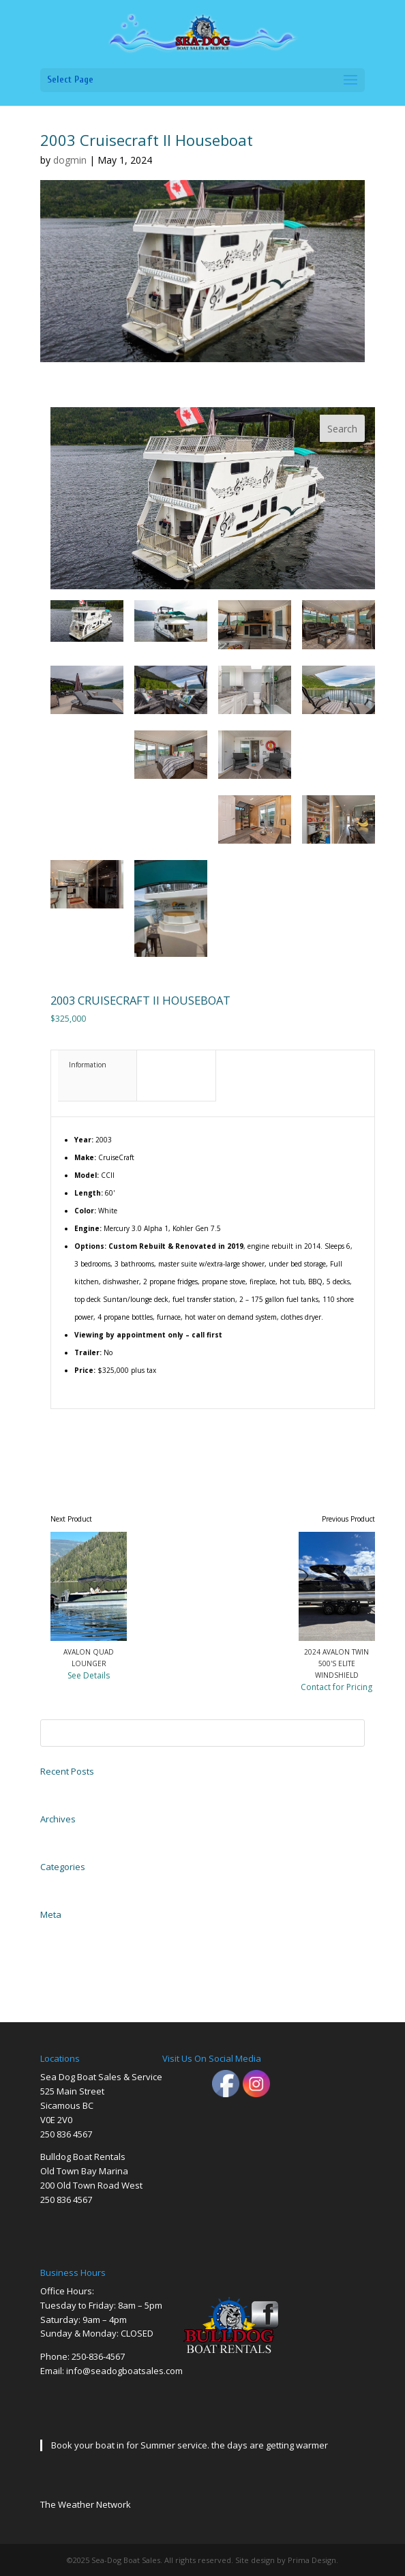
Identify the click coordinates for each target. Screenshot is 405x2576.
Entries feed (59, 1946)
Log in (49, 1931)
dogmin (70, 159)
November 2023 (65, 1836)
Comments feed (64, 1961)
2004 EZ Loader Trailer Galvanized (95, 1788)
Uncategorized (63, 1884)
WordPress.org (62, 1976)
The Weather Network (85, 2504)
